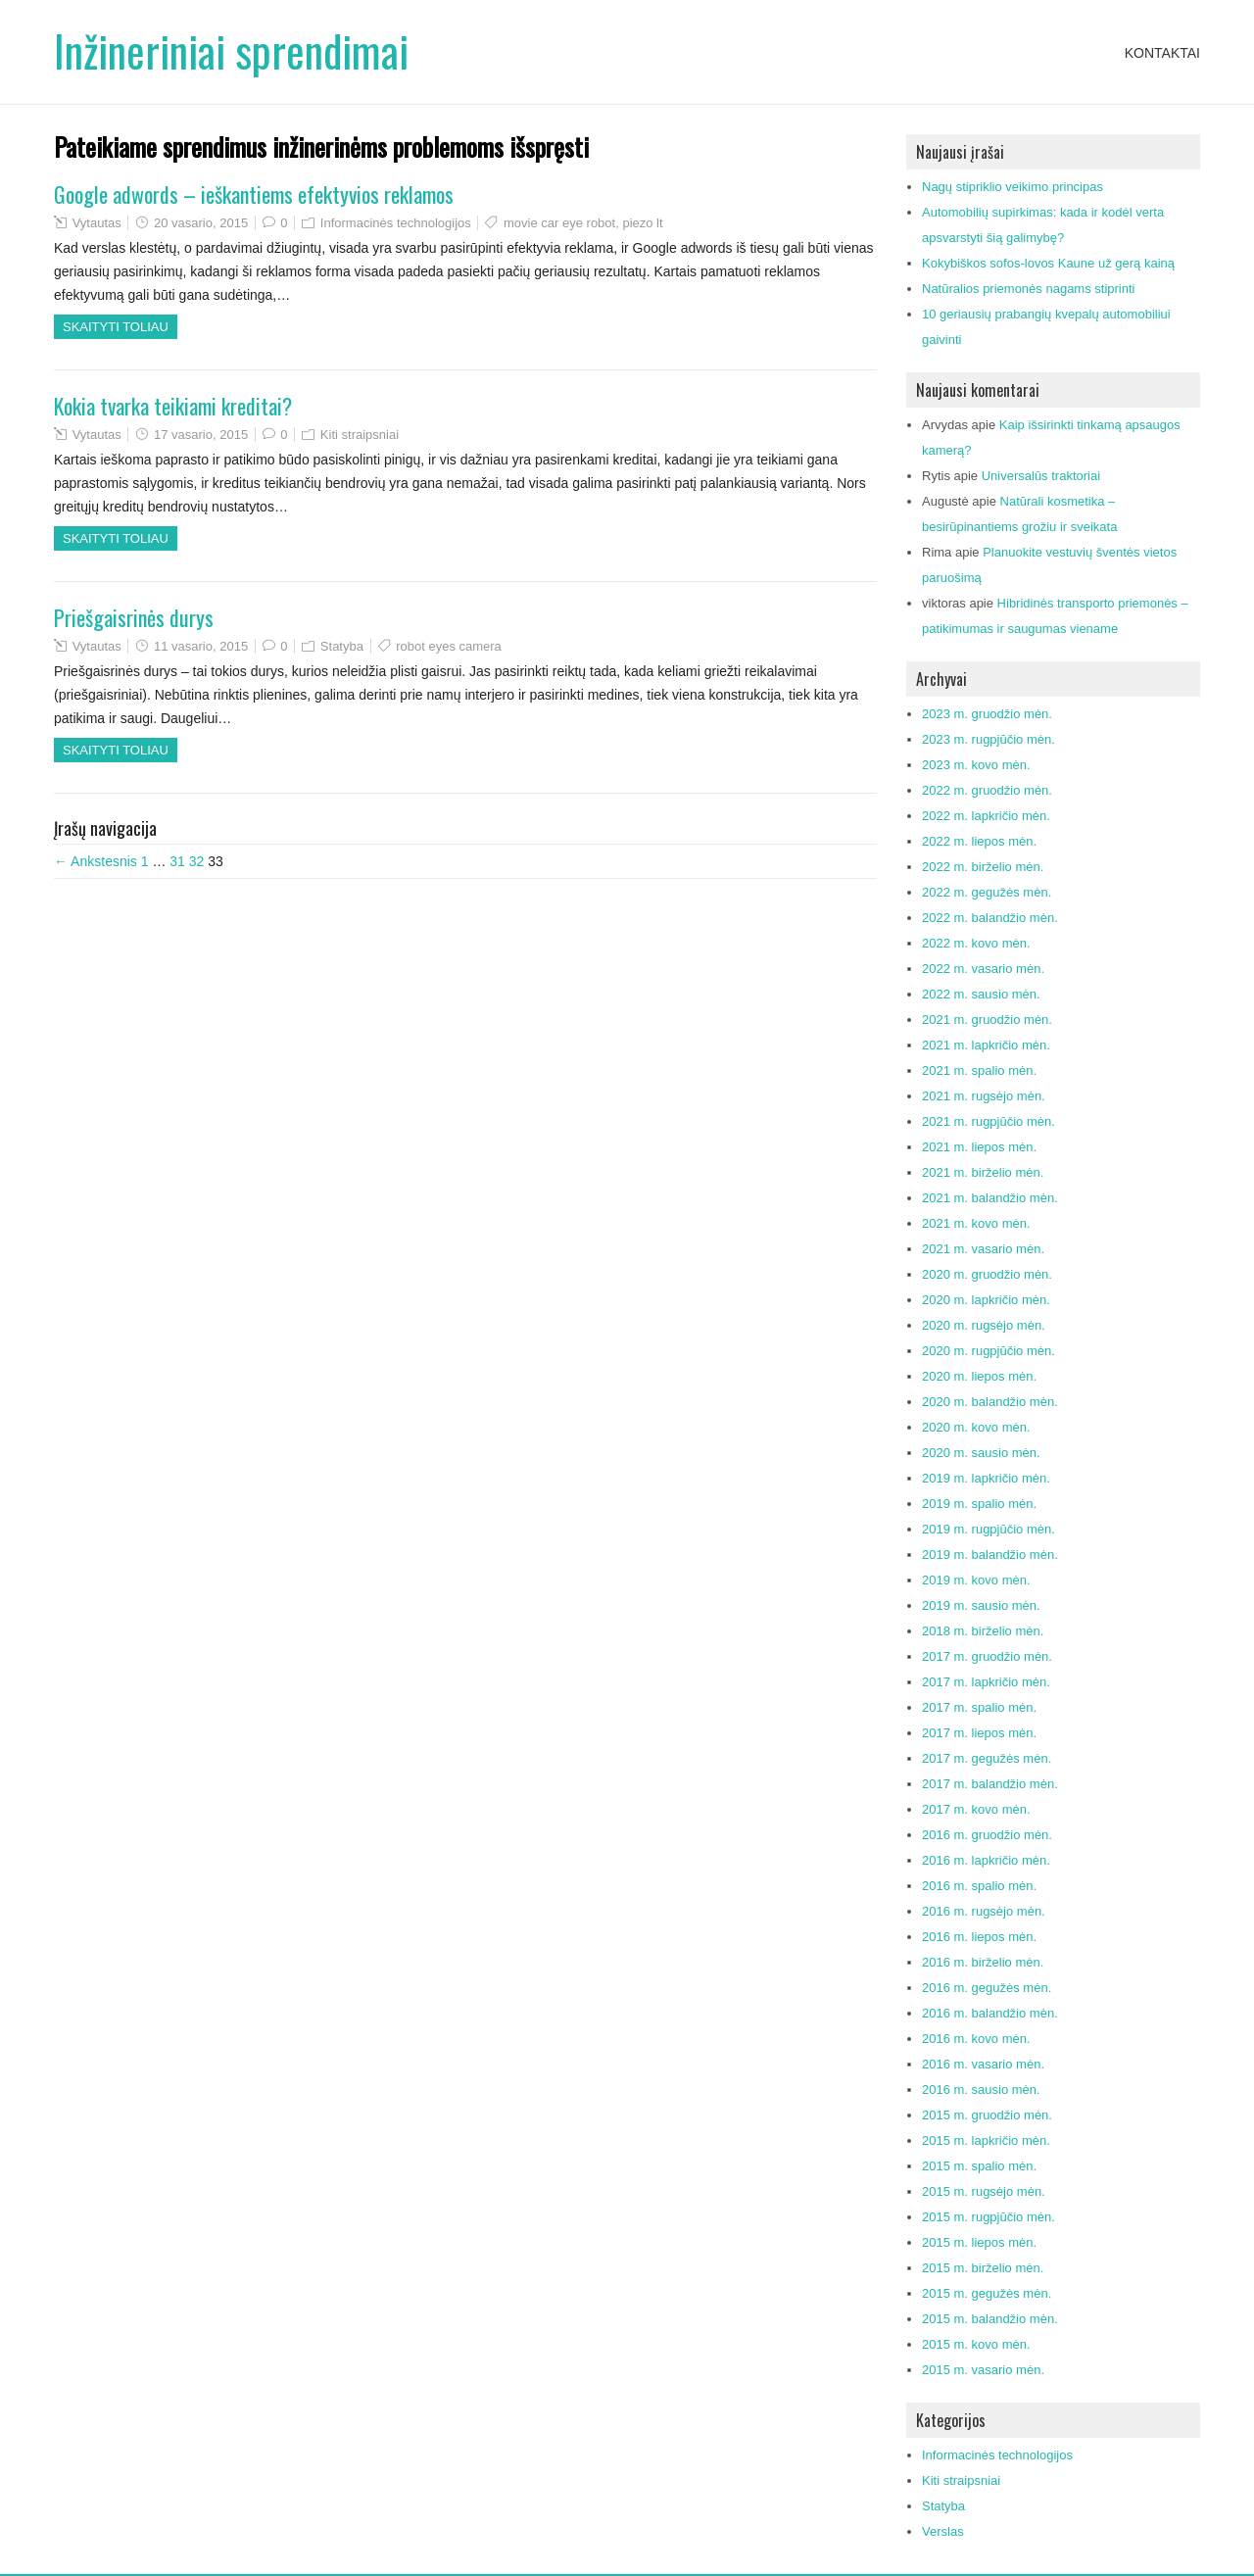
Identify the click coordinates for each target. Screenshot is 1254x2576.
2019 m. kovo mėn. (976, 1580)
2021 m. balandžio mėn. (990, 1198)
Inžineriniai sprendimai (231, 50)
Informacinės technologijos (395, 223)
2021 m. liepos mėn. (979, 1147)
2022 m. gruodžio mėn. (987, 790)
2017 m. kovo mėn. (976, 1809)
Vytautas (96, 223)
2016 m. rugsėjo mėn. (983, 1911)
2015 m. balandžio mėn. (990, 2318)
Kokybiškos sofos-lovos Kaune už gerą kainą (1048, 263)
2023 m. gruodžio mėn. (987, 713)
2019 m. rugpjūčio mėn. (988, 1529)
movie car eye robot (559, 223)
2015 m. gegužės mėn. (986, 2293)
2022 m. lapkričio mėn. (986, 815)
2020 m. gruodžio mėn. (987, 1274)
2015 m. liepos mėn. (979, 2242)
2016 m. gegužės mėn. (986, 1987)
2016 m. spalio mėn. (979, 1885)
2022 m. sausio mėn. (981, 994)
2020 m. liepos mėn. (979, 1376)
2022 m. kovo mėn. (976, 943)
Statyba (341, 646)
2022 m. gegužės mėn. (986, 892)
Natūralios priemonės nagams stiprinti (1028, 288)
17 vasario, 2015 (201, 434)
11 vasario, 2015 (201, 646)
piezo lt (642, 223)
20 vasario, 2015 (201, 223)
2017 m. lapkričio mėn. (986, 1682)
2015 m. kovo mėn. (976, 2344)
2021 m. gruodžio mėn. (987, 1019)
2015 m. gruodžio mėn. (987, 2115)
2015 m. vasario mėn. (983, 2369)
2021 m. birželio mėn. (982, 1172)
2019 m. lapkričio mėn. (986, 1478)
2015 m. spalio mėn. (979, 2166)
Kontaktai (1162, 53)
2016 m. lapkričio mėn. (986, 1860)
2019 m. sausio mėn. (981, 1605)
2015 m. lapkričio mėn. (986, 2140)
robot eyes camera (449, 646)
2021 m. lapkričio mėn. (986, 1045)
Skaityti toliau (116, 326)
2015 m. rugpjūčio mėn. (988, 2217)
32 (197, 861)
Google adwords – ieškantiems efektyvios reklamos (254, 194)
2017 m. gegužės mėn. (986, 1758)
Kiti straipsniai (359, 434)
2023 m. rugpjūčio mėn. (988, 739)
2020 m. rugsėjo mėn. (983, 1325)
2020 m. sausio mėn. (981, 1452)
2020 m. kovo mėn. (976, 1427)
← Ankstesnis (95, 861)
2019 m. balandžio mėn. (990, 1554)
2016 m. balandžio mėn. (990, 2013)
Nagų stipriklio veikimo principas (1012, 186)
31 (177, 861)
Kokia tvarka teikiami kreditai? (173, 405)
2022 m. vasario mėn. (983, 968)
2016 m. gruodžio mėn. (987, 1834)
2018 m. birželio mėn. (982, 1631)
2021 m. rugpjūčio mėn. (988, 1121)
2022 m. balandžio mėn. (990, 917)
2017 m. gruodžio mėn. (987, 1656)
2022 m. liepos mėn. (979, 841)
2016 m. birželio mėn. (982, 1962)
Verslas (943, 2531)
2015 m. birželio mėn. (982, 2267)
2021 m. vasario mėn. (983, 1248)
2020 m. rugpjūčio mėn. (988, 1350)
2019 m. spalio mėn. (979, 1503)
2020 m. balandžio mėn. (990, 1401)
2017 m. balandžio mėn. (990, 1783)
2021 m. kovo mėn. (976, 1223)
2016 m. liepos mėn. (979, 1936)
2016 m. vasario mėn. (983, 2064)
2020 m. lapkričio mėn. (986, 1299)
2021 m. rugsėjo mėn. (983, 1096)
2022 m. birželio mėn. (982, 866)
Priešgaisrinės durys (134, 617)
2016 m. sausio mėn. (981, 2089)
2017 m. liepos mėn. (979, 1732)
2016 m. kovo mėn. (976, 2038)
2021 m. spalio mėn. (979, 1070)
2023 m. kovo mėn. (976, 764)
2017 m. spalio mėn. (979, 1707)
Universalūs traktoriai (1041, 475)
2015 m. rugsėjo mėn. (983, 2191)
